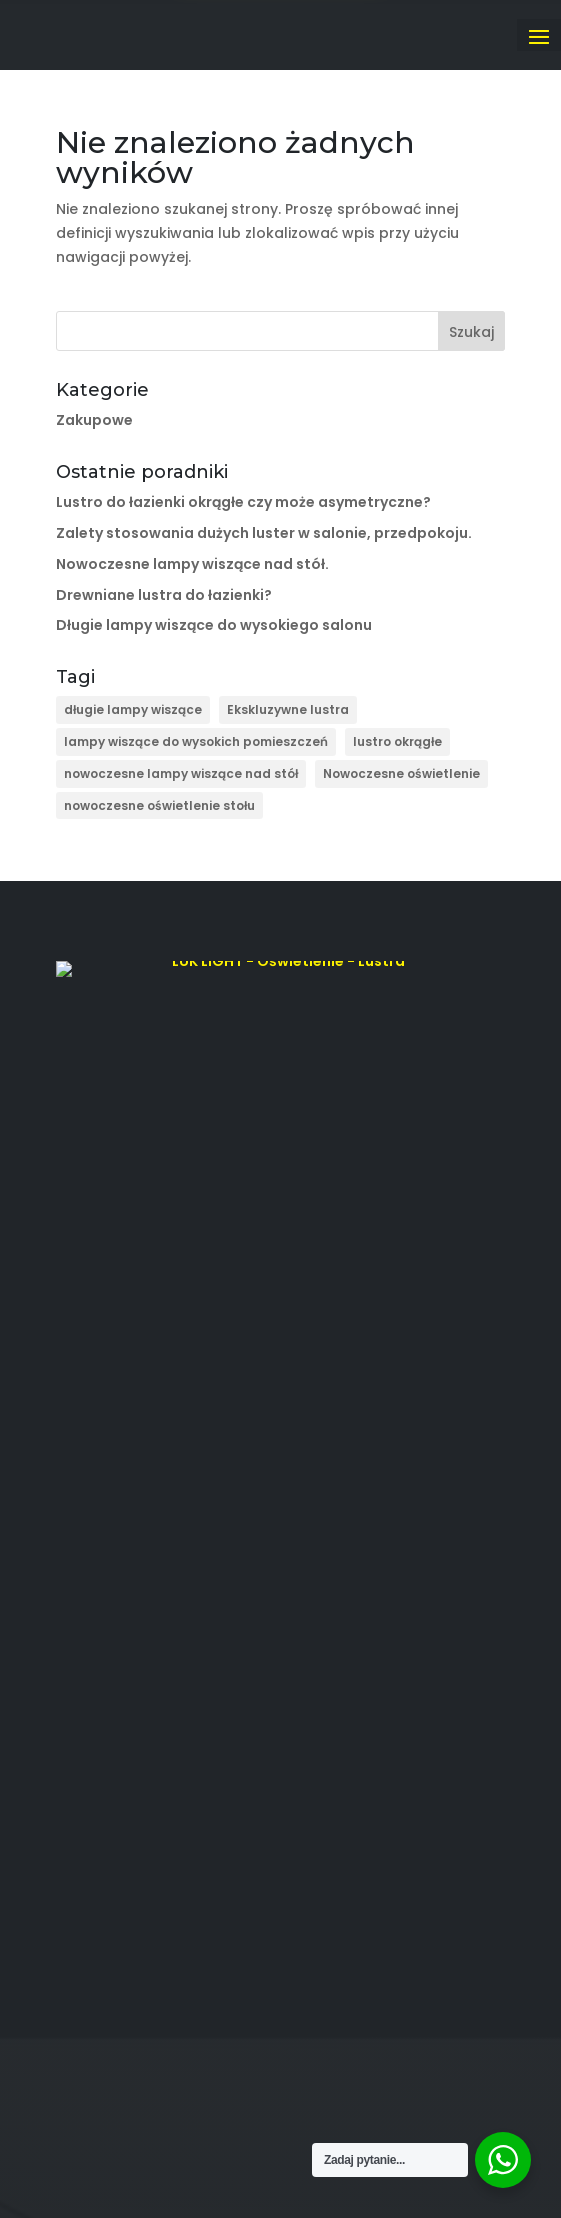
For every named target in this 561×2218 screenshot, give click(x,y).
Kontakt (79, 1481)
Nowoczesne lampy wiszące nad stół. (192, 564)
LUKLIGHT (243, 2133)
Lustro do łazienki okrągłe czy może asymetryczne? (243, 502)
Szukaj (471, 332)
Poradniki (85, 1451)
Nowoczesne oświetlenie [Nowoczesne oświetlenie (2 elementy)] (401, 773)
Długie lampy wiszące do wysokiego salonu (214, 625)
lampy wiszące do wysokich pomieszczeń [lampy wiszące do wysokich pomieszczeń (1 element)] (196, 741)
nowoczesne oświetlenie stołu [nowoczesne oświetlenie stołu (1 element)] (159, 805)
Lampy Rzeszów (107, 1361)
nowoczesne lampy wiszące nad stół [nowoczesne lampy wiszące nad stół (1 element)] (181, 773)
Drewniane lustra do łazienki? (164, 595)
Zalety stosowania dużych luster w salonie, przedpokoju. (264, 533)
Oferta (77, 1391)
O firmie (82, 1331)
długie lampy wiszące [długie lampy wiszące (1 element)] (133, 709)
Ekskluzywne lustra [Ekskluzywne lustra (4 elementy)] (288, 709)
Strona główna (104, 1301)
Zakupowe (94, 420)
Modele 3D (92, 1421)
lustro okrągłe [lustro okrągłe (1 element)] (397, 741)
